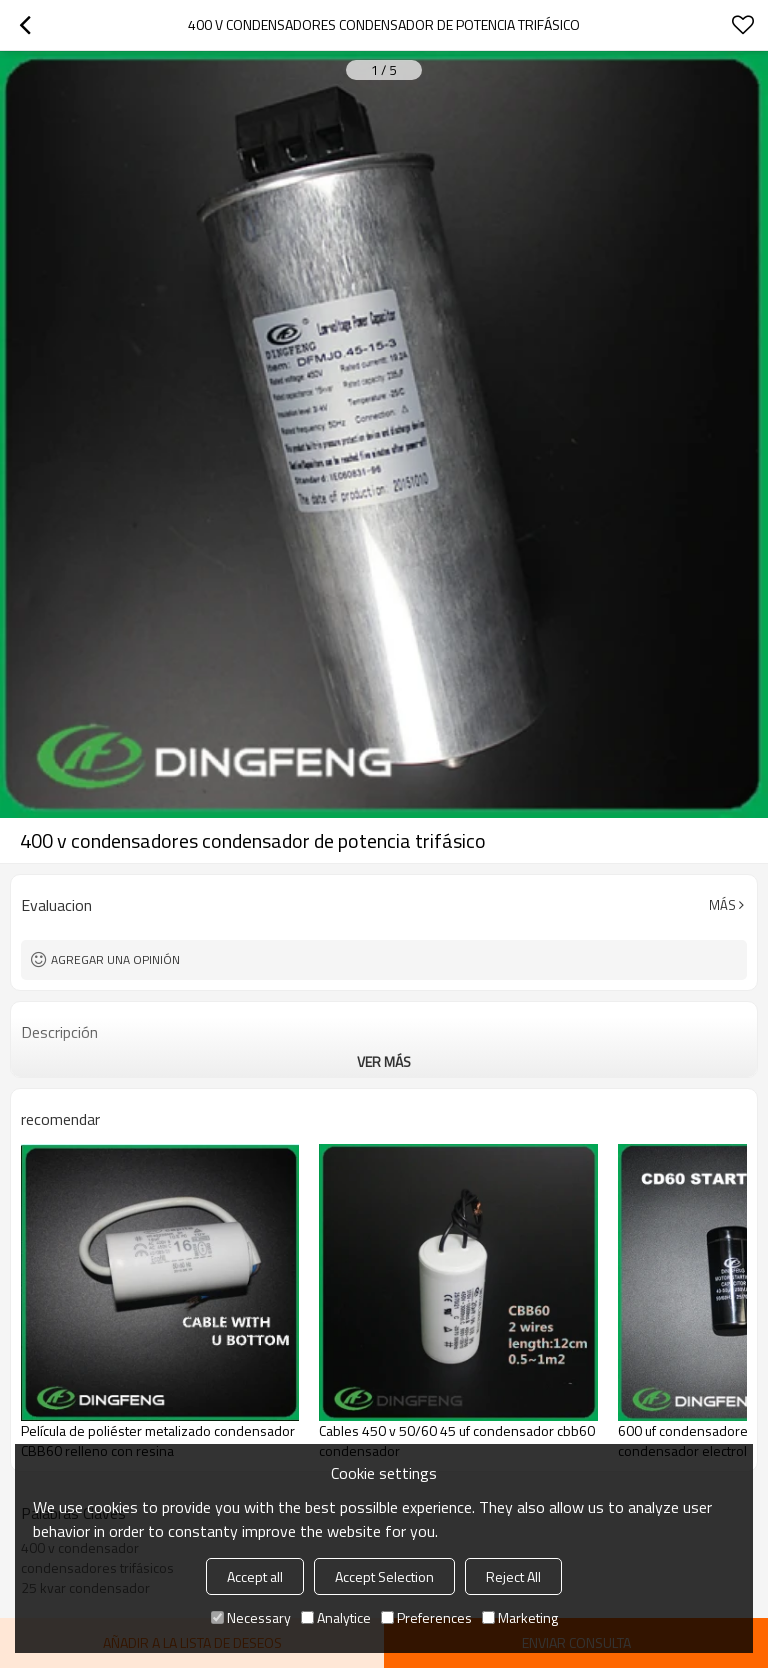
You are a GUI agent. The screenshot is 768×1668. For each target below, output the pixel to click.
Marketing (520, 1617)
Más (722, 905)
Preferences (426, 1617)
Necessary (251, 1617)
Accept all (255, 1576)
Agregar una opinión (115, 959)
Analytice (336, 1617)
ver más (384, 1061)
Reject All (513, 1576)
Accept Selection (384, 1576)
